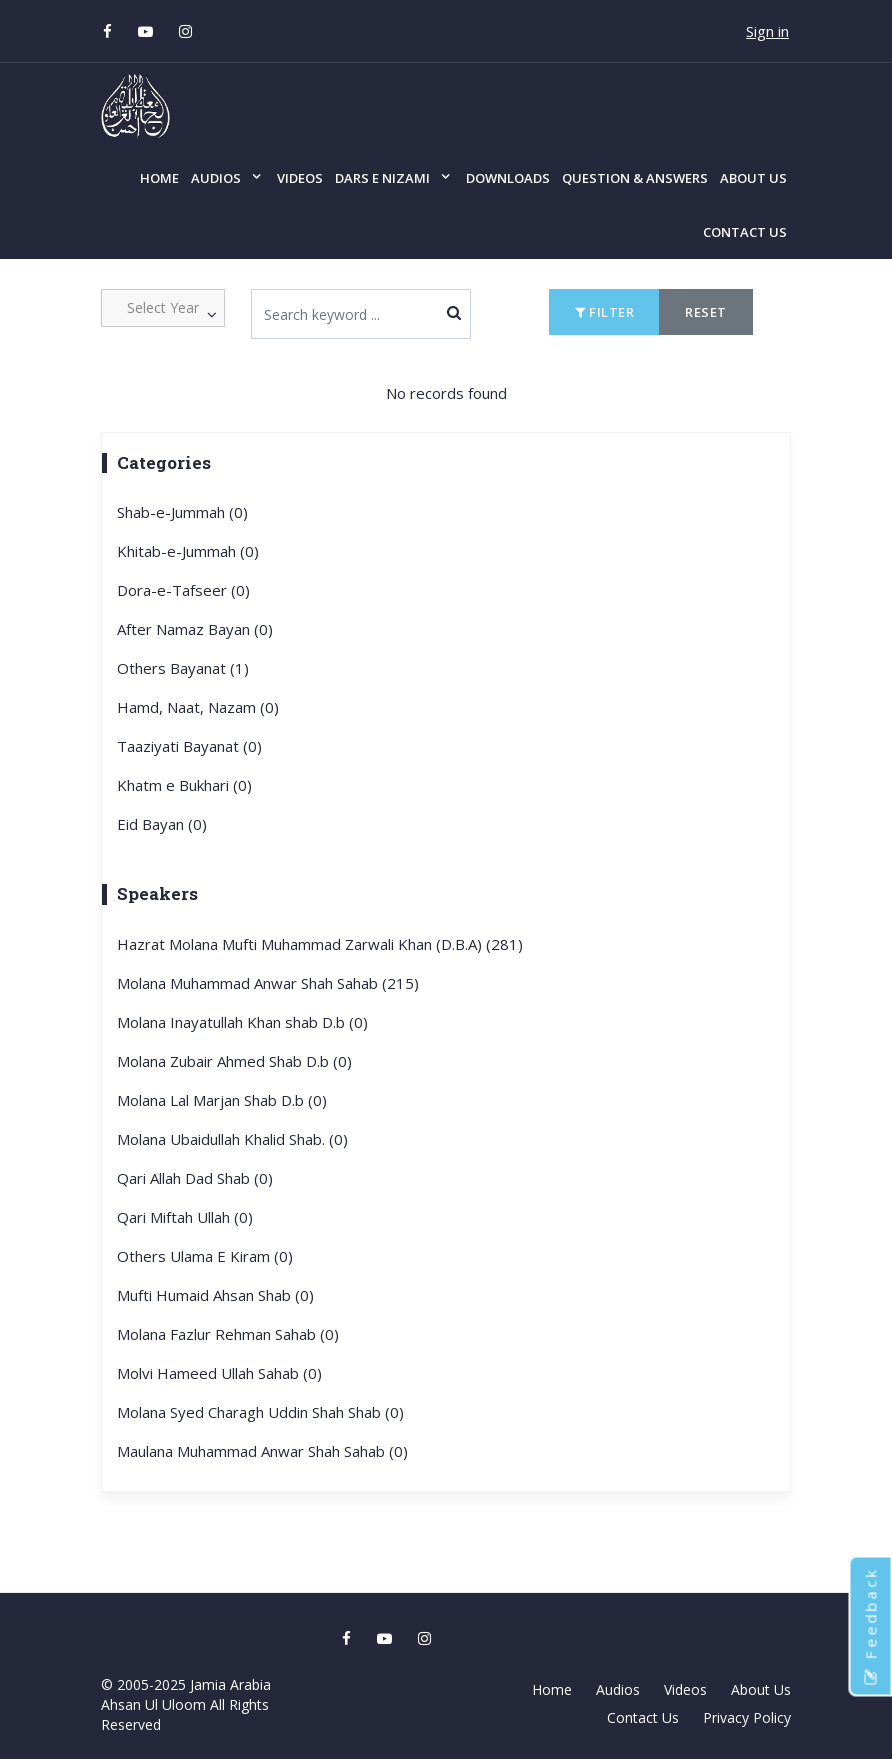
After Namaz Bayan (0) (195, 629)
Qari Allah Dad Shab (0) (195, 1178)
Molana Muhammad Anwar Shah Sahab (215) (268, 983)
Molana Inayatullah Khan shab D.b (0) (242, 1022)
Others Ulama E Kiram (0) (205, 1256)
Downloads (508, 178)
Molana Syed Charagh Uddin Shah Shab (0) (260, 1412)
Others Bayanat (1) (183, 668)
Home (159, 178)
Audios (216, 178)
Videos (300, 178)
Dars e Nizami (382, 178)
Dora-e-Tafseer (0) (183, 590)
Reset (706, 312)
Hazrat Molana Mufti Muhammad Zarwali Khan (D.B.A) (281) (320, 944)
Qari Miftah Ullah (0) (185, 1217)
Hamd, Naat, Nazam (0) (198, 707)
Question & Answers (635, 178)
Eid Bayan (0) (162, 824)
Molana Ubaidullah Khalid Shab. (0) (232, 1139)
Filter (604, 312)
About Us (753, 178)
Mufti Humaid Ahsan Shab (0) (215, 1295)
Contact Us (745, 232)
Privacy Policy (747, 1717)
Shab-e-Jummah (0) (182, 512)
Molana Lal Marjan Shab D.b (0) (222, 1100)
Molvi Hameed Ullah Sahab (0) (219, 1373)
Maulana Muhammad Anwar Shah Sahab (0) (262, 1451)
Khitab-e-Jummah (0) (188, 551)
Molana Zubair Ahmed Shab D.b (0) (234, 1061)
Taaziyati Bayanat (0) (189, 746)
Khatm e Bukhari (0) (184, 785)
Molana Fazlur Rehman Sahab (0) (228, 1334)
